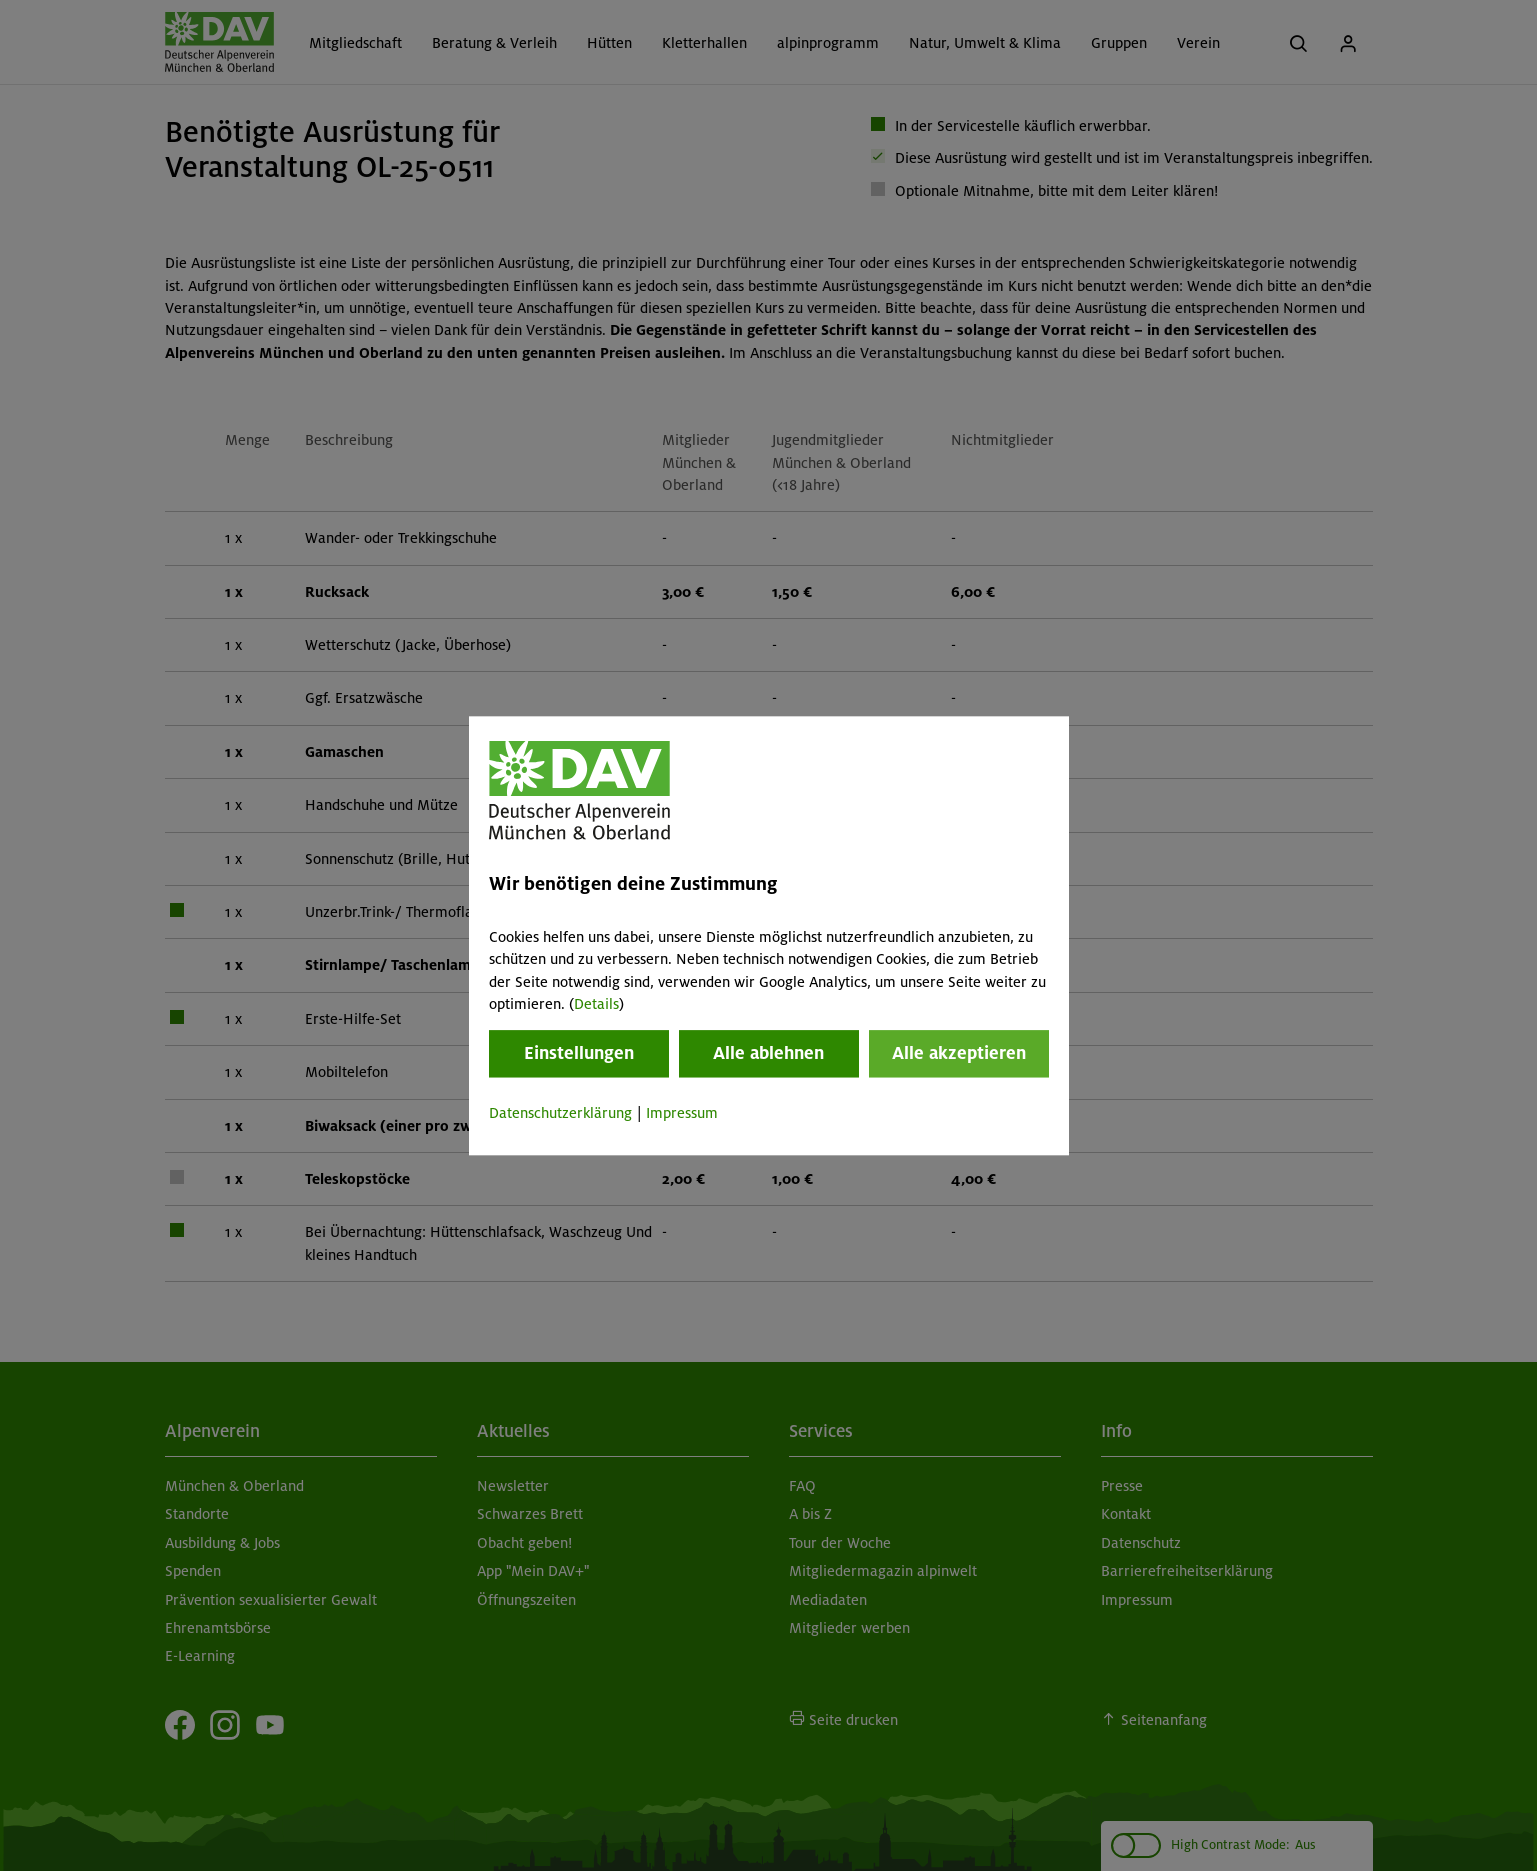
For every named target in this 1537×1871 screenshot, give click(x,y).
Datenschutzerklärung (560, 1114)
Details (596, 1004)
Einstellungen (579, 1054)
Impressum (682, 1114)
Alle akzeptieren (959, 1054)
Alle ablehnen (768, 1054)
